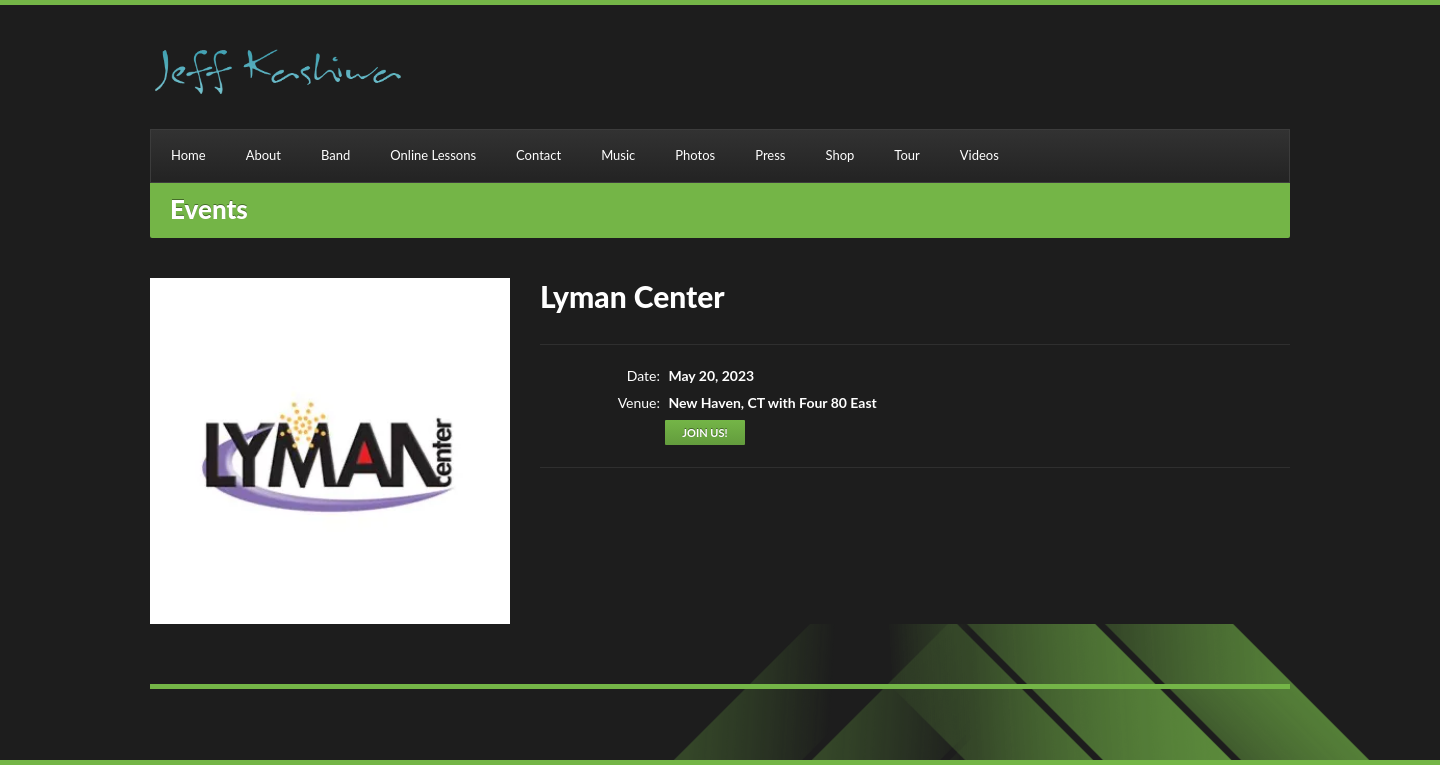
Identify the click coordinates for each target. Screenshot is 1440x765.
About (263, 155)
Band (335, 155)
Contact (538, 155)
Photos (695, 155)
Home (188, 155)
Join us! (704, 432)
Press (770, 155)
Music (618, 155)
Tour (906, 155)
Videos (979, 155)
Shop (839, 155)
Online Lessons (433, 155)
